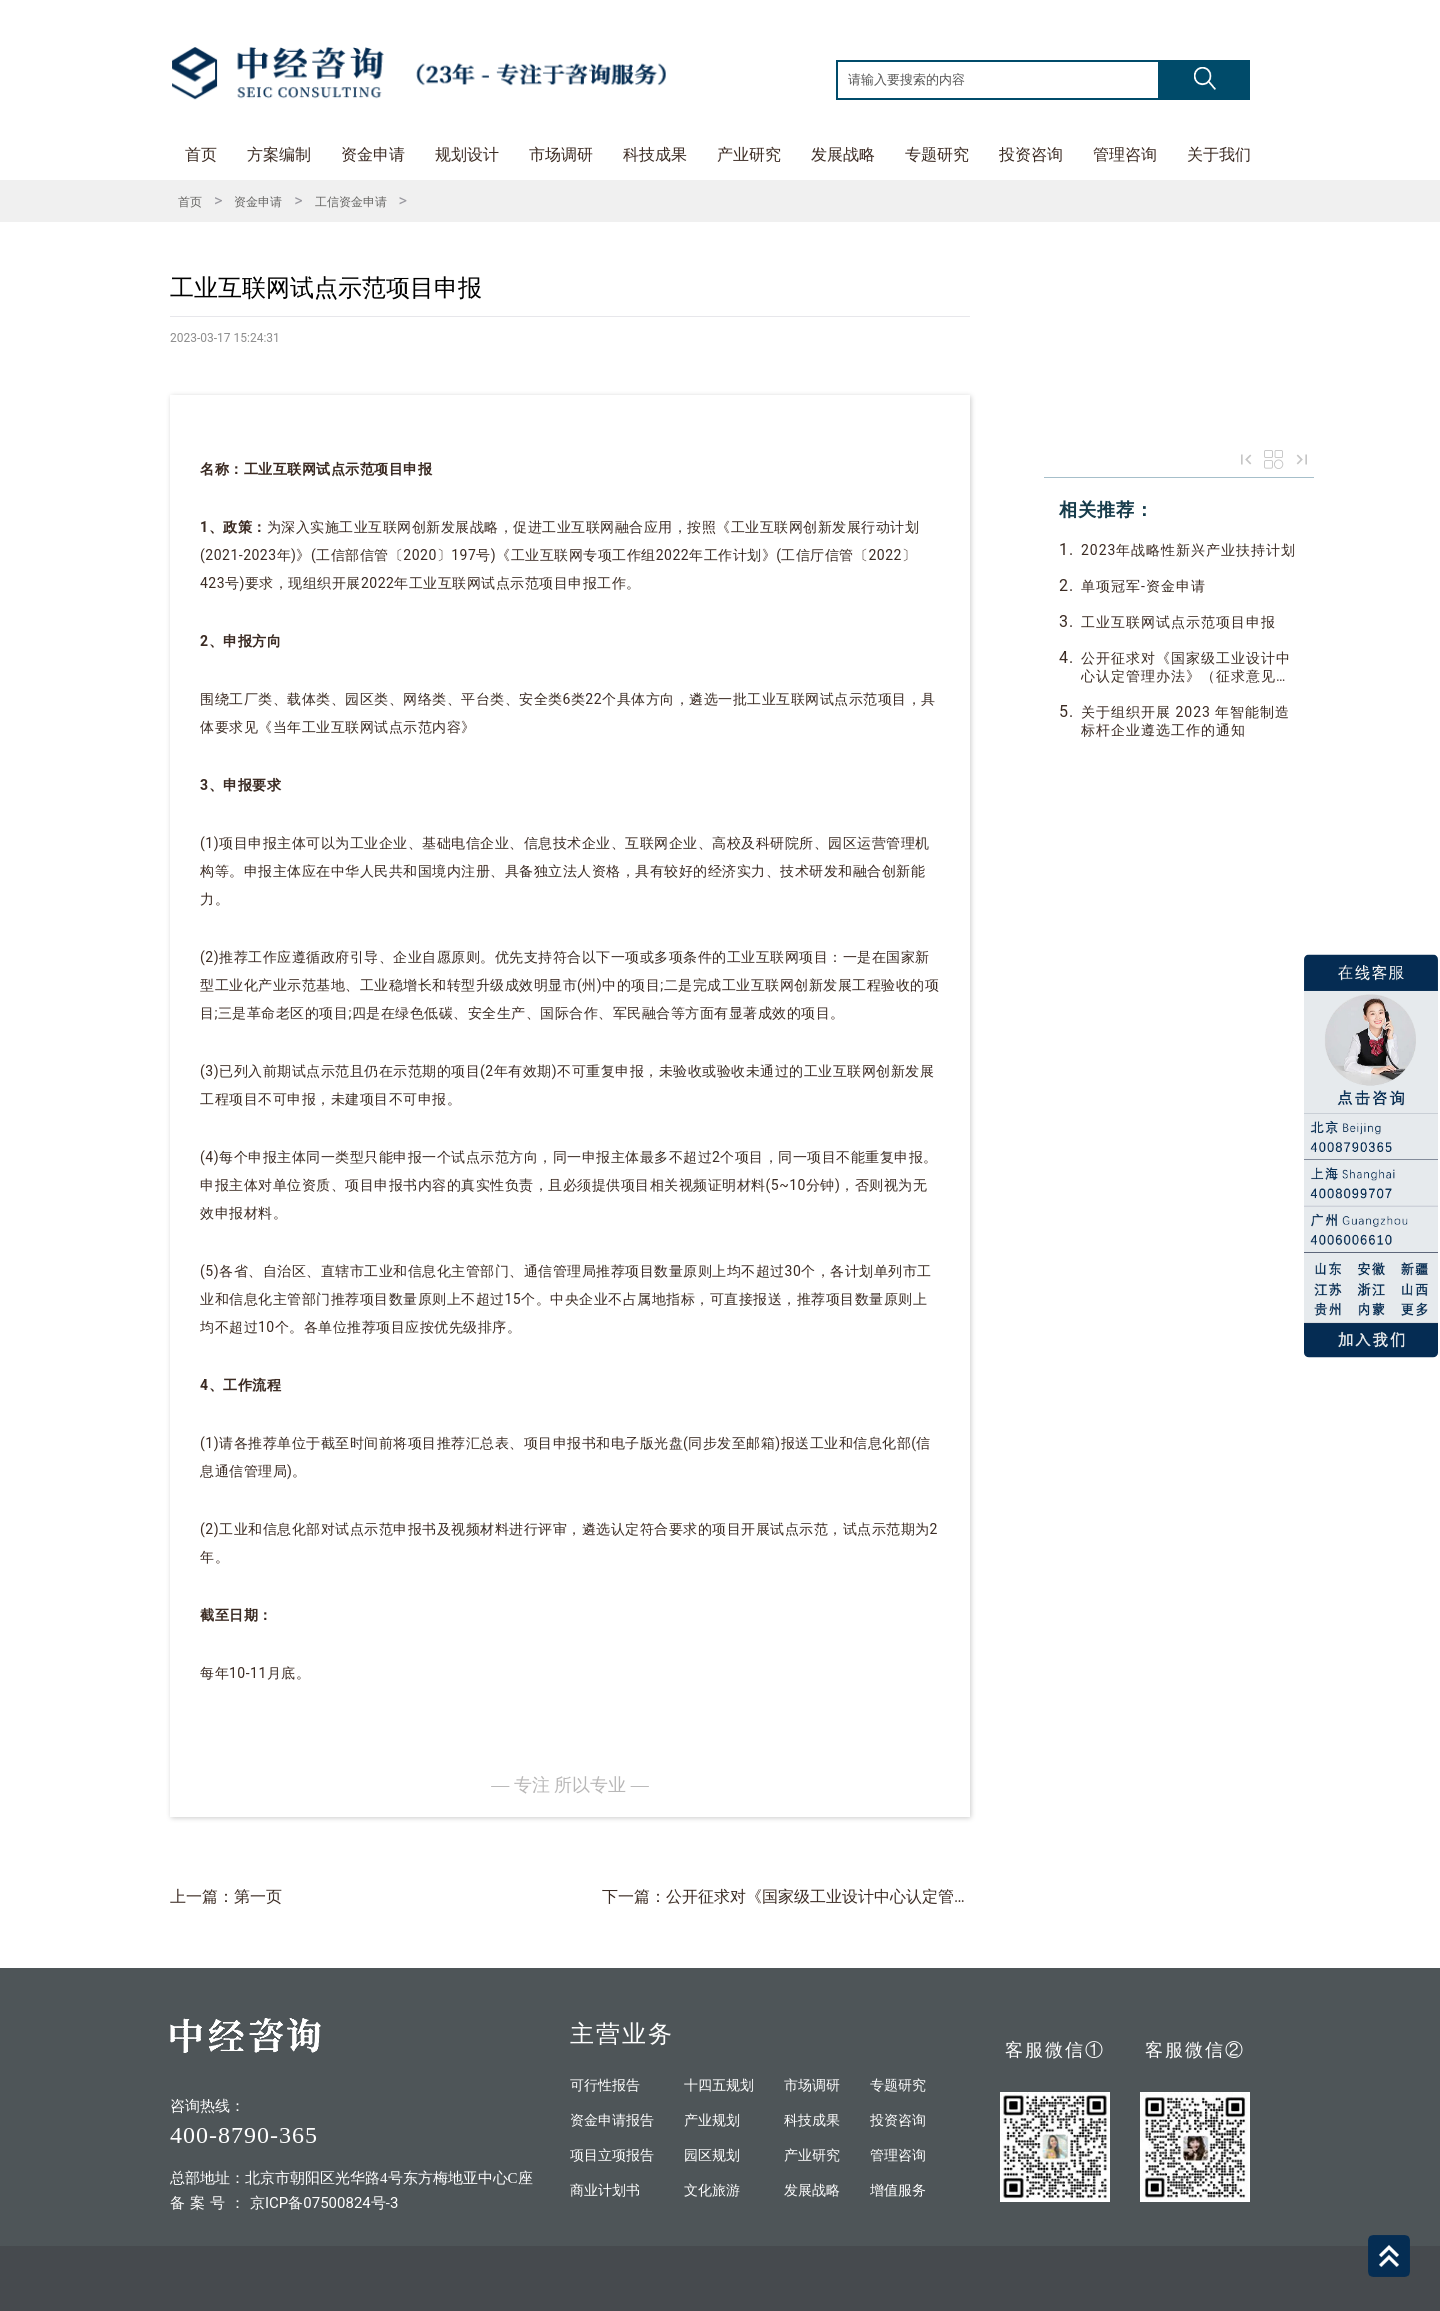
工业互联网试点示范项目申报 (1178, 622)
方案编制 (279, 154)
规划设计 (467, 154)
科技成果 (655, 154)
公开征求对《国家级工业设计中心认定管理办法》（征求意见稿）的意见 (1186, 668)
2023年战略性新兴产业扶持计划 (1188, 550)
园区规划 (712, 2155)
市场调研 (561, 154)
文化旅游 (712, 2190)
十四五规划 (719, 2085)
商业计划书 (605, 2190)
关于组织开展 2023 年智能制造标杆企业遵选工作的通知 (1185, 721)
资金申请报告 (612, 2120)
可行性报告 (605, 2085)
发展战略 (843, 154)
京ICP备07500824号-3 (324, 2203)
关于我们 (1219, 154)
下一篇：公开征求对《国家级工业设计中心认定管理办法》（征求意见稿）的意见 (890, 1896)
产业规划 (712, 2120)
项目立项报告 (612, 2155)
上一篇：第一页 (226, 1896)
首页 (201, 154)
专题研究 (937, 154)
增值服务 (898, 2190)
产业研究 (749, 154)
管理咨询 (1125, 154)
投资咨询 (1031, 154)
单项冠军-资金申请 (1143, 586)
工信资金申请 (351, 202)
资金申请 (373, 154)
